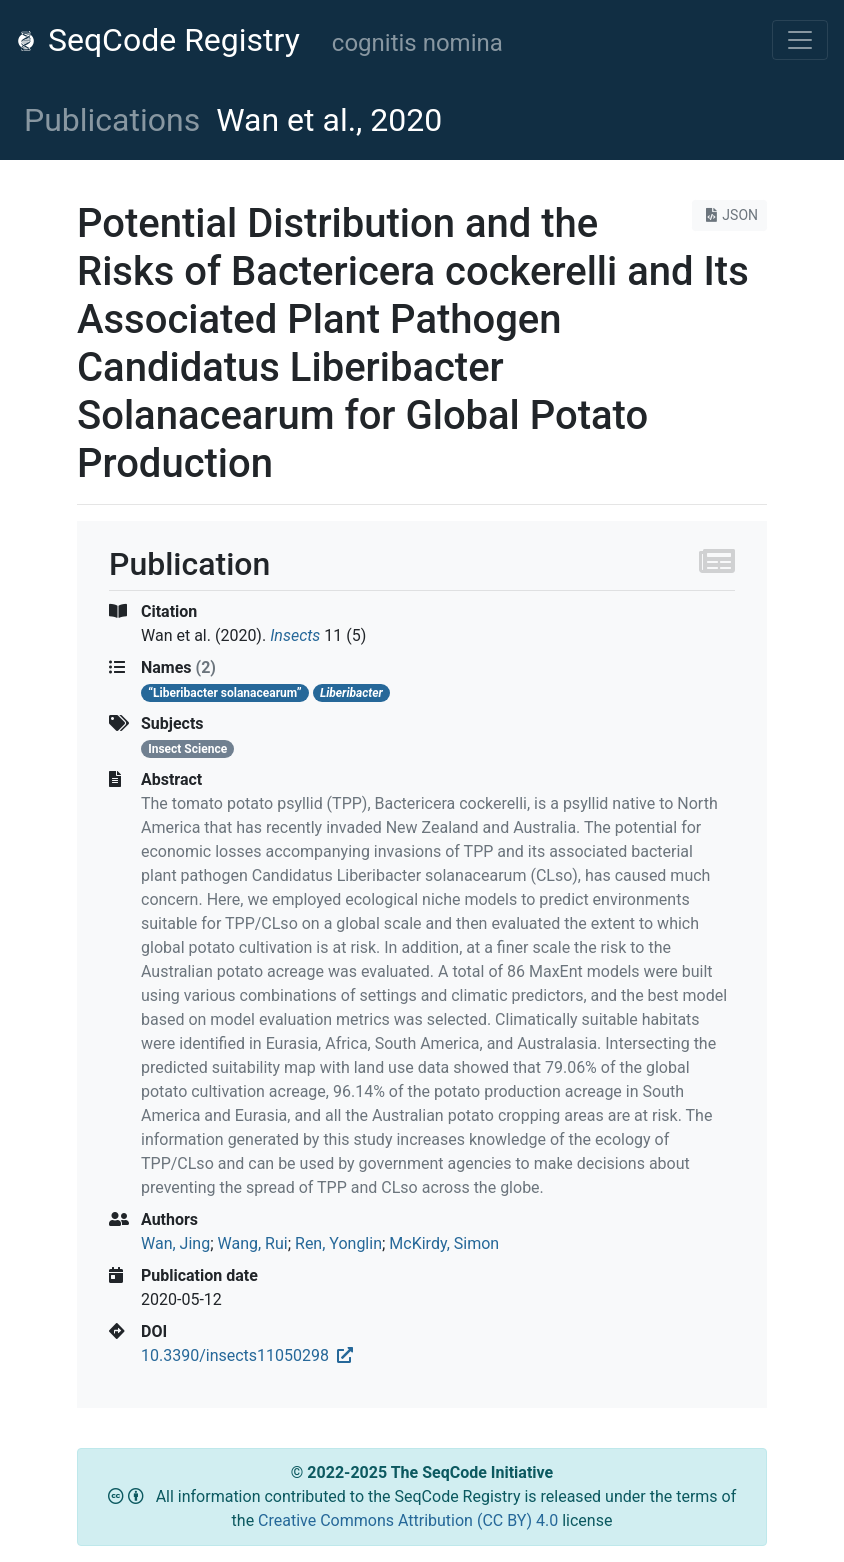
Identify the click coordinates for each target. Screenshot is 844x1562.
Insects (295, 635)
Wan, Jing (175, 1243)
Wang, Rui (253, 1243)
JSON (729, 215)
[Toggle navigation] (800, 40)
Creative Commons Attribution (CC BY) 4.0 (410, 1520)
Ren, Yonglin (338, 1243)
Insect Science (187, 749)
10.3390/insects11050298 (247, 1355)
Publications (112, 120)
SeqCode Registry (158, 40)
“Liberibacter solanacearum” (224, 693)
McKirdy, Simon (444, 1243)
